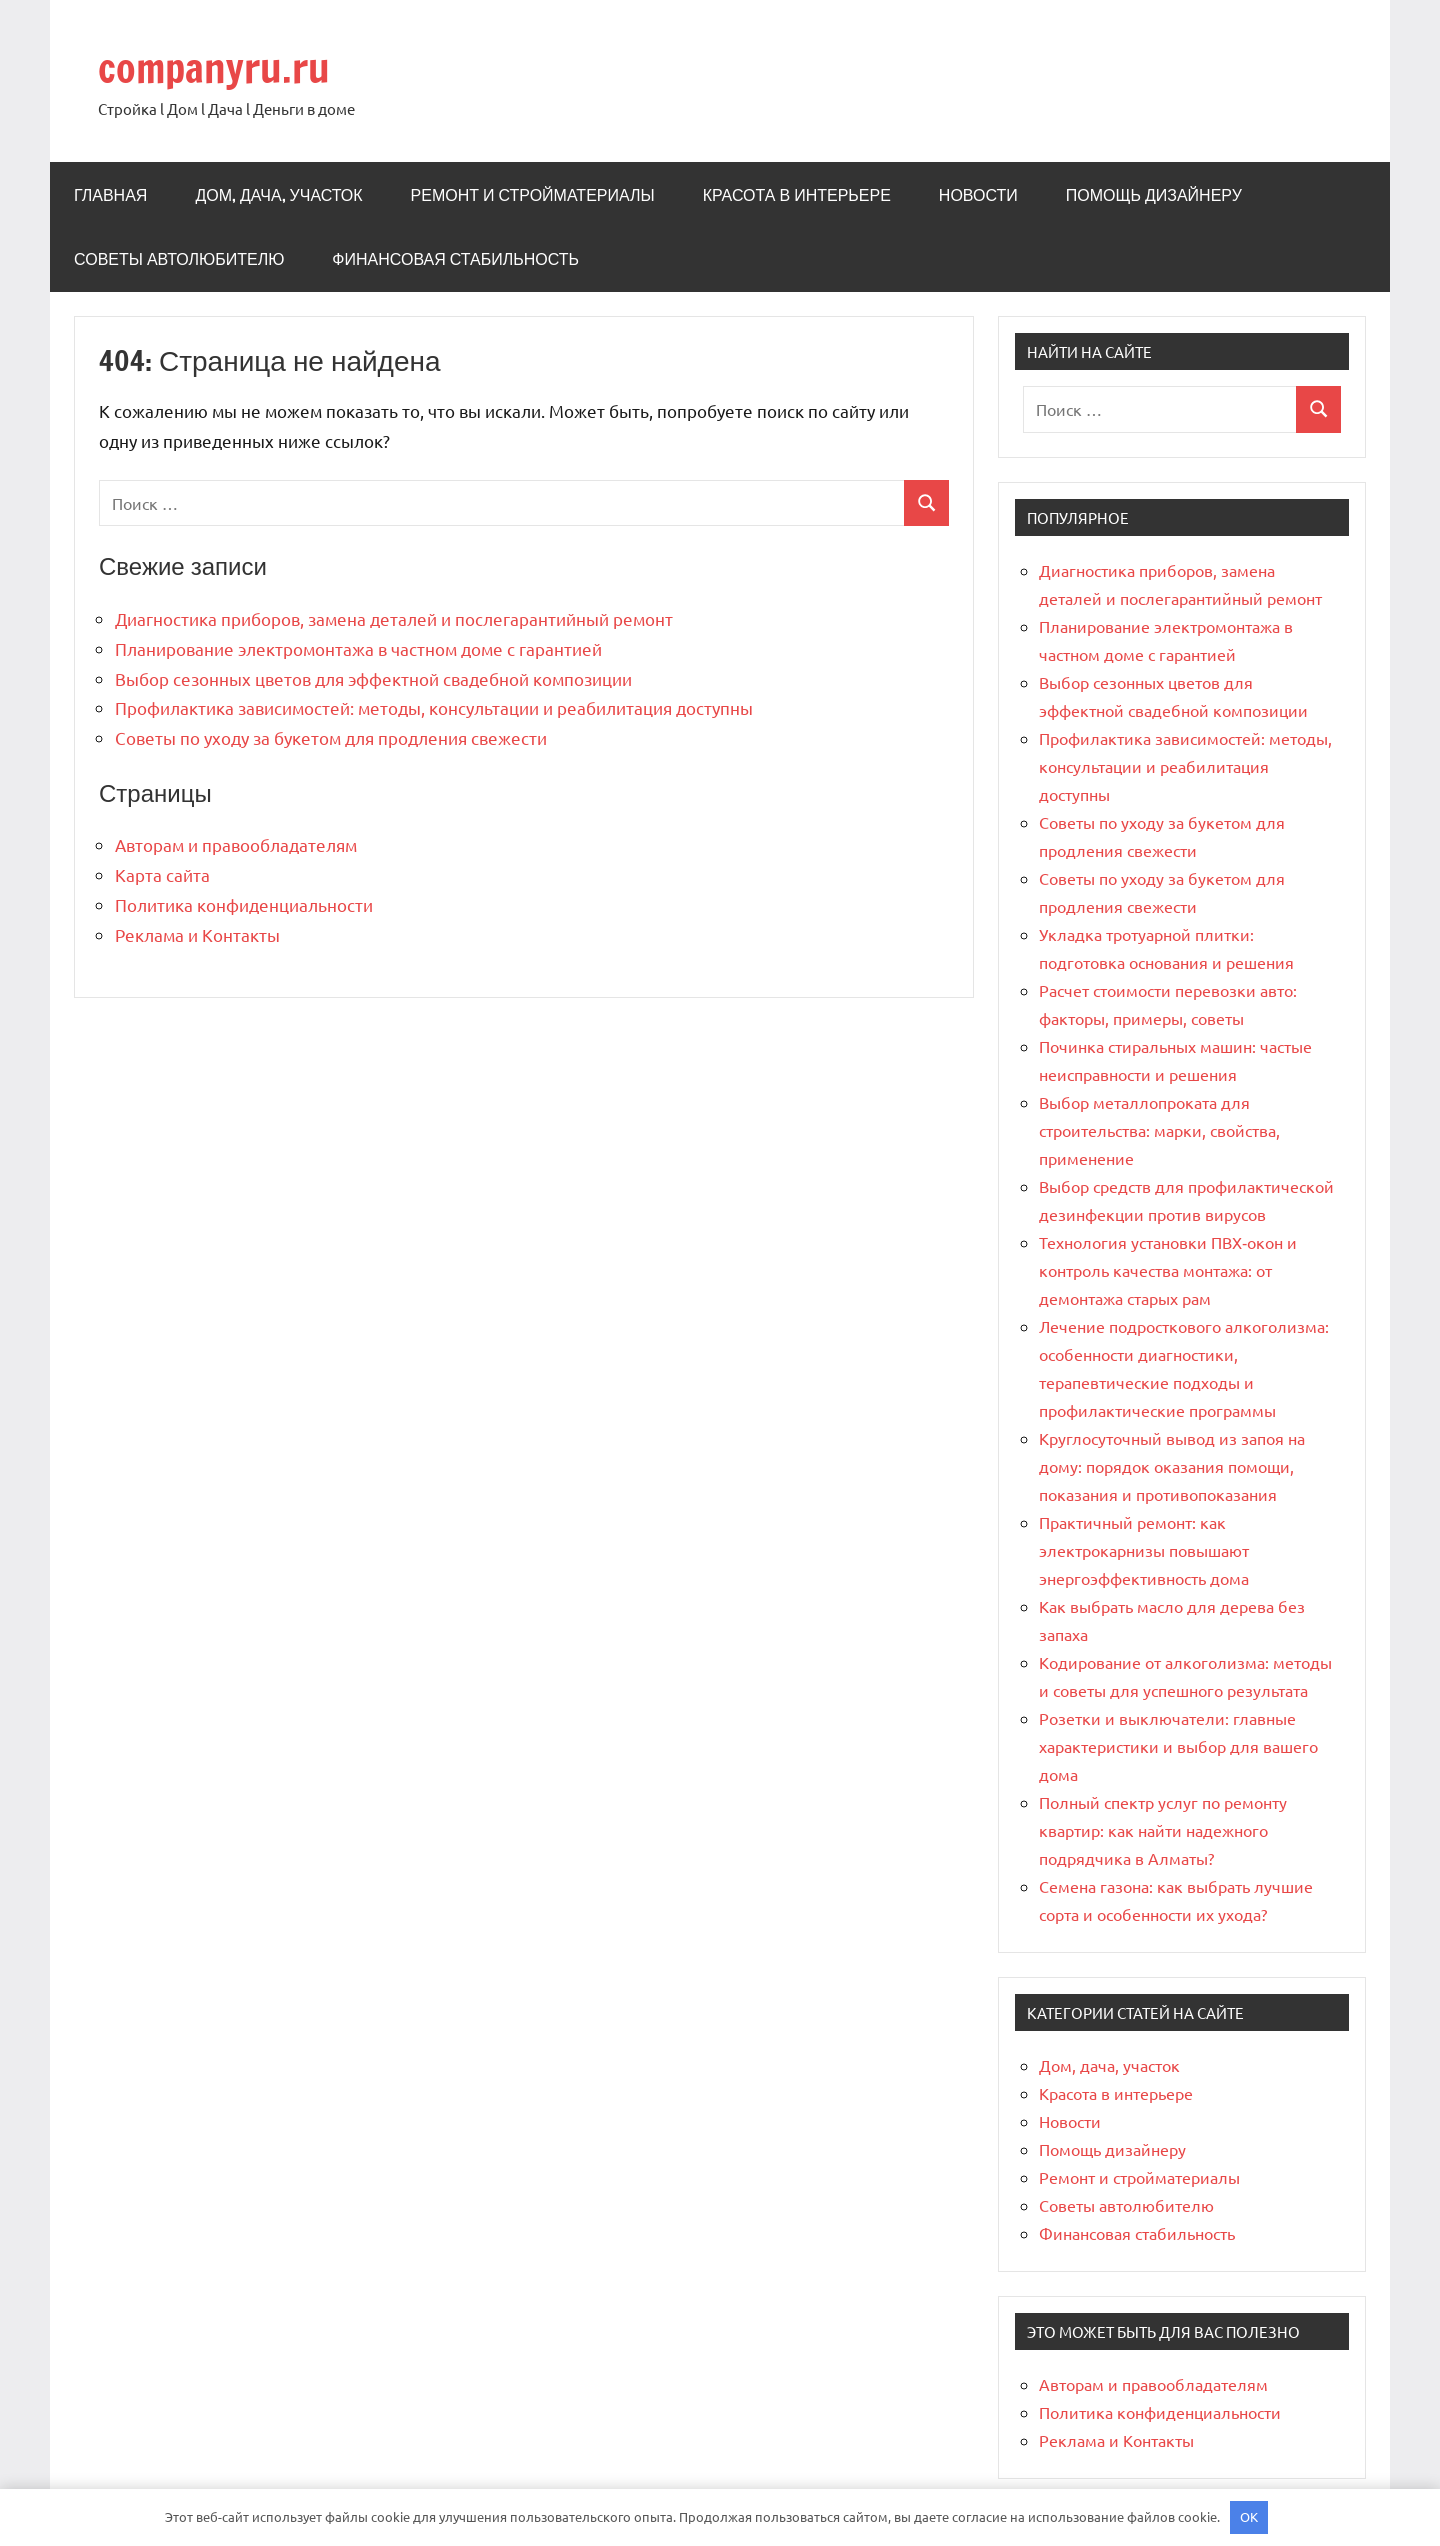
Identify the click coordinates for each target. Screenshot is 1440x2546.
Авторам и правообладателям (236, 844)
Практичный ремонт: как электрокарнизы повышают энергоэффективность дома (1144, 1550)
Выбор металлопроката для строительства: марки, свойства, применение (1159, 1130)
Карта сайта (162, 874)
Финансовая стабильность (455, 259)
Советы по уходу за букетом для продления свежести (331, 737)
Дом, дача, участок (278, 195)
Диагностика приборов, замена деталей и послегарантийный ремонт (394, 618)
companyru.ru (214, 67)
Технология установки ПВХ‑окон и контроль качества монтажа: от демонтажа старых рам (1168, 1270)
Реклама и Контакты (197, 934)
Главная (110, 195)
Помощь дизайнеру (1154, 195)
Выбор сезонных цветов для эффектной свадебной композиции (373, 678)
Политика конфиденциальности (244, 904)
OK (1249, 2516)
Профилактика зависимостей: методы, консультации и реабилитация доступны (434, 707)
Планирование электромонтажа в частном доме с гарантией (358, 648)
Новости (978, 195)
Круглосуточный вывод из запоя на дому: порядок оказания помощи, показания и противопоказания (1172, 1466)
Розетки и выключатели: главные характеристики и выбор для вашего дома (1178, 1746)
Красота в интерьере (797, 195)
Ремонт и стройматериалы (533, 195)
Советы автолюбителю (179, 259)
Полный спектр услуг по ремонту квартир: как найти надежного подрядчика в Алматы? (1163, 1830)
